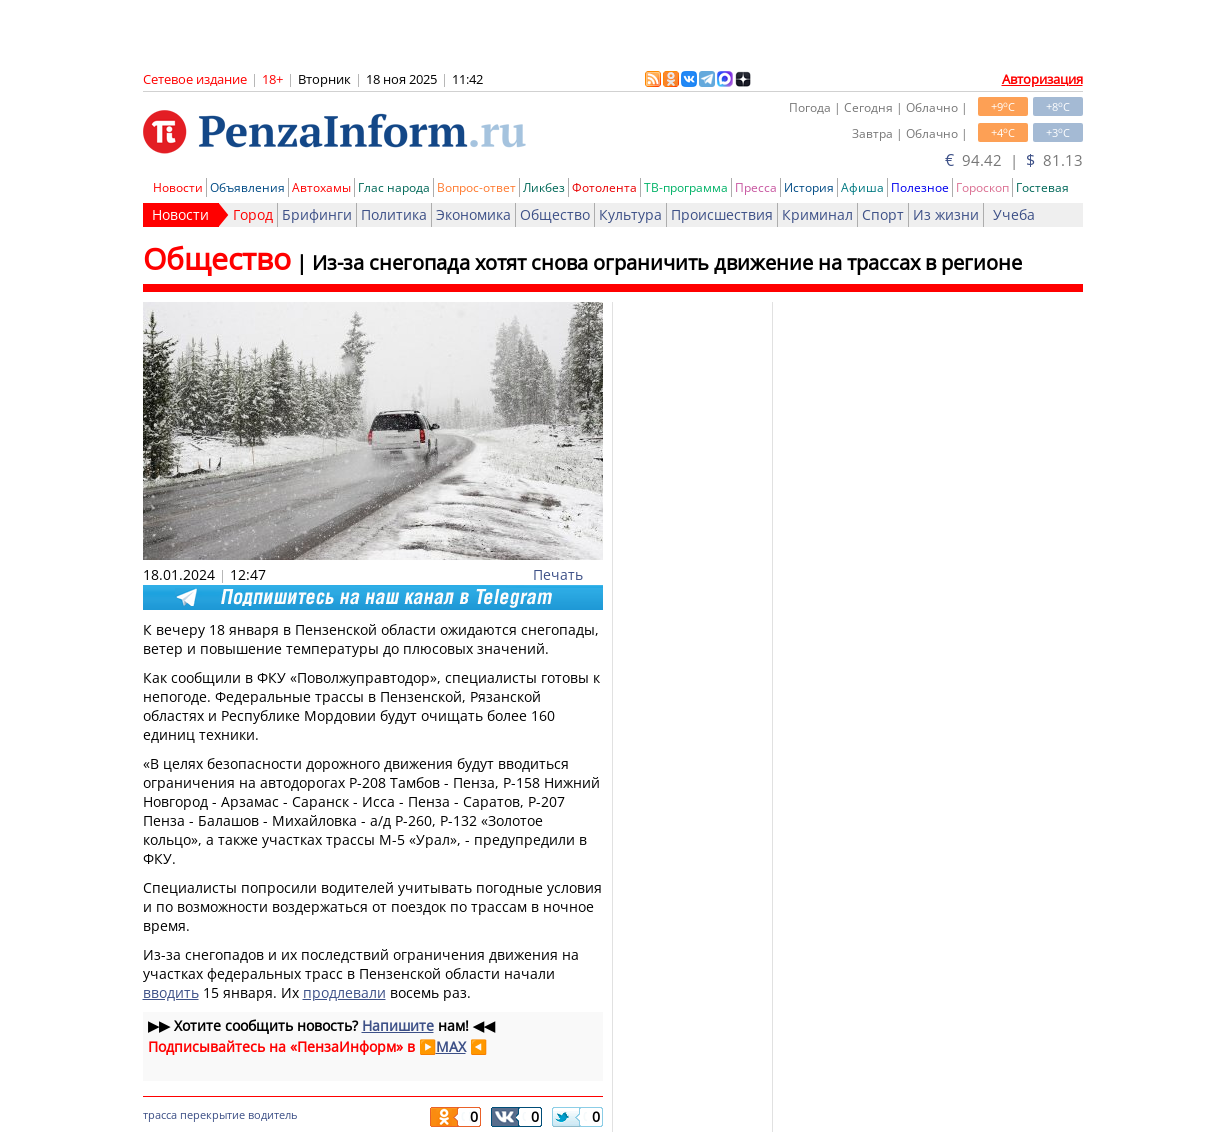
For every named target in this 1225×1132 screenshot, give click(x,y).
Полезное (920, 187)
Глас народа (394, 187)
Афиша (862, 187)
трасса (160, 1114)
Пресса (756, 187)
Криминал (817, 214)
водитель (272, 1114)
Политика (394, 214)
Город (253, 214)
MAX (451, 1046)
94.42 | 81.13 (1014, 160)
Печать (558, 574)
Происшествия (722, 214)
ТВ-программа (686, 187)
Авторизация (1042, 79)
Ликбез (544, 187)
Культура (630, 214)
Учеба (1014, 214)
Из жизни (946, 214)
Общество (555, 214)
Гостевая (1042, 187)
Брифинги (317, 214)
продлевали (344, 992)
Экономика (473, 214)
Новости (178, 187)
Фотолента (604, 187)
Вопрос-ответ (476, 187)
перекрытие (212, 1114)
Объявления (247, 187)
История (809, 187)
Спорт (883, 214)
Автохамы (321, 187)
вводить (171, 992)
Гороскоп (982, 187)
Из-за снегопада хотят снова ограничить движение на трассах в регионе (667, 262)
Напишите (398, 1025)
